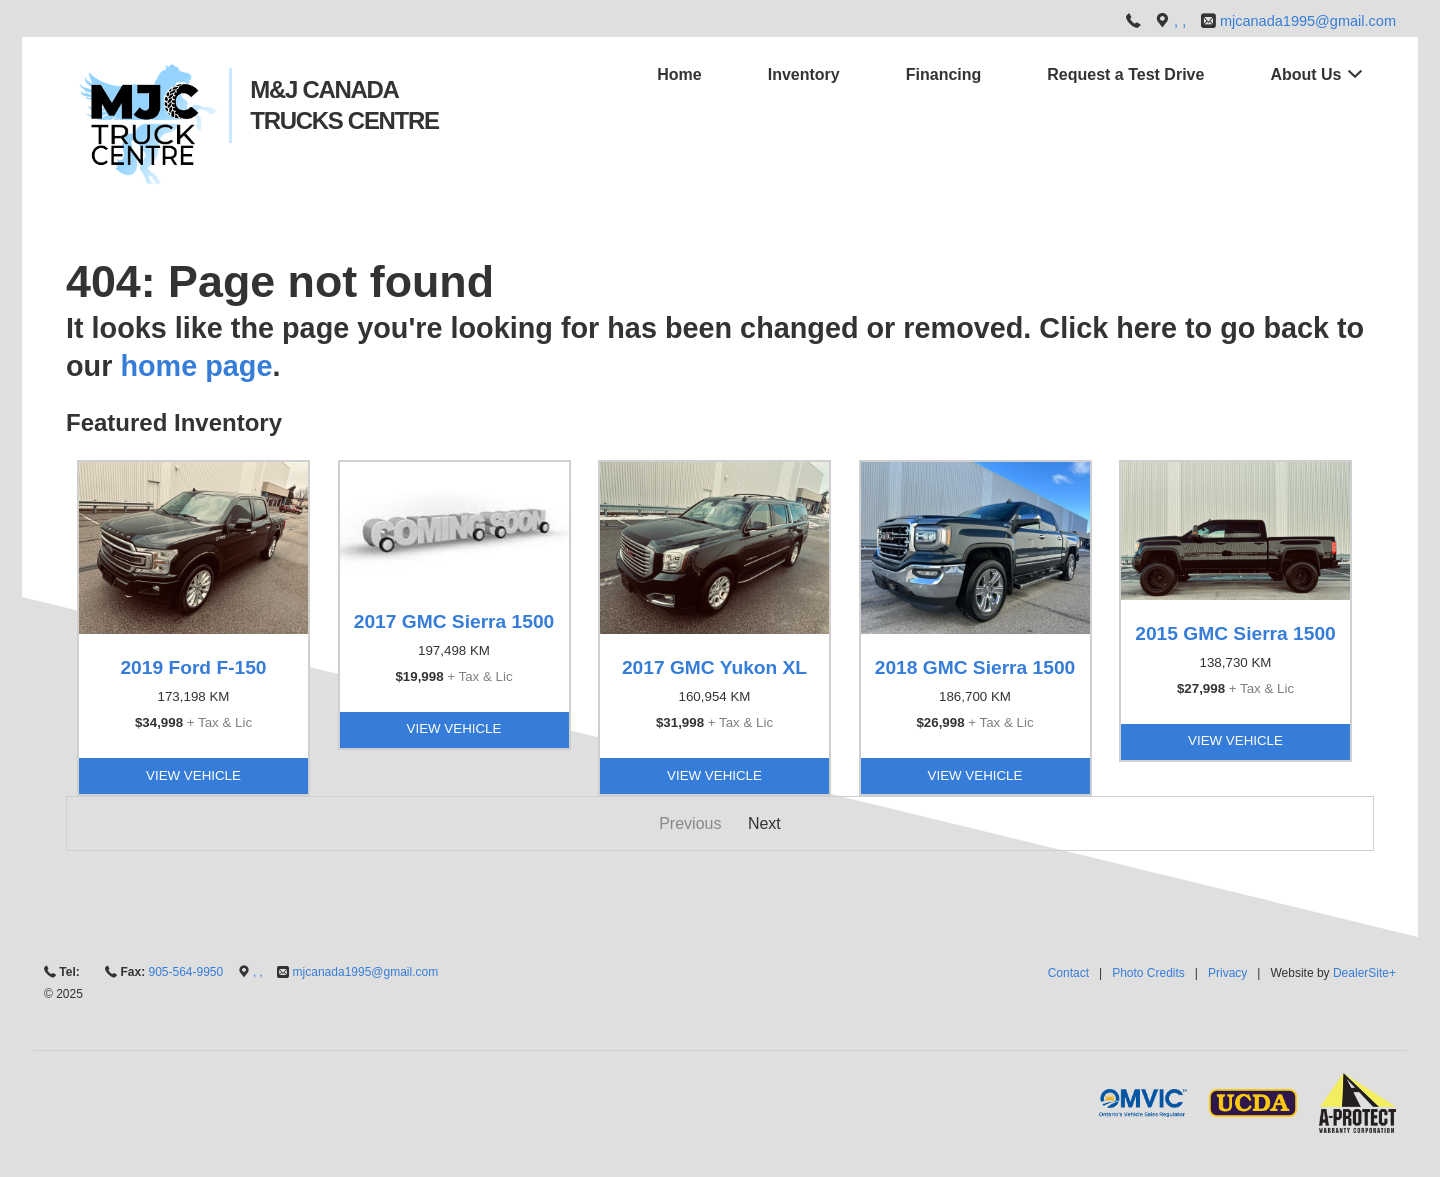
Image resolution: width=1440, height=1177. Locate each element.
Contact (1068, 973)
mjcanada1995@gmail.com (1308, 21)
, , (1182, 21)
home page (196, 366)
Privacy (1227, 973)
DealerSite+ (1364, 973)
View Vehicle (193, 775)
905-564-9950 (185, 972)
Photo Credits (1148, 973)
